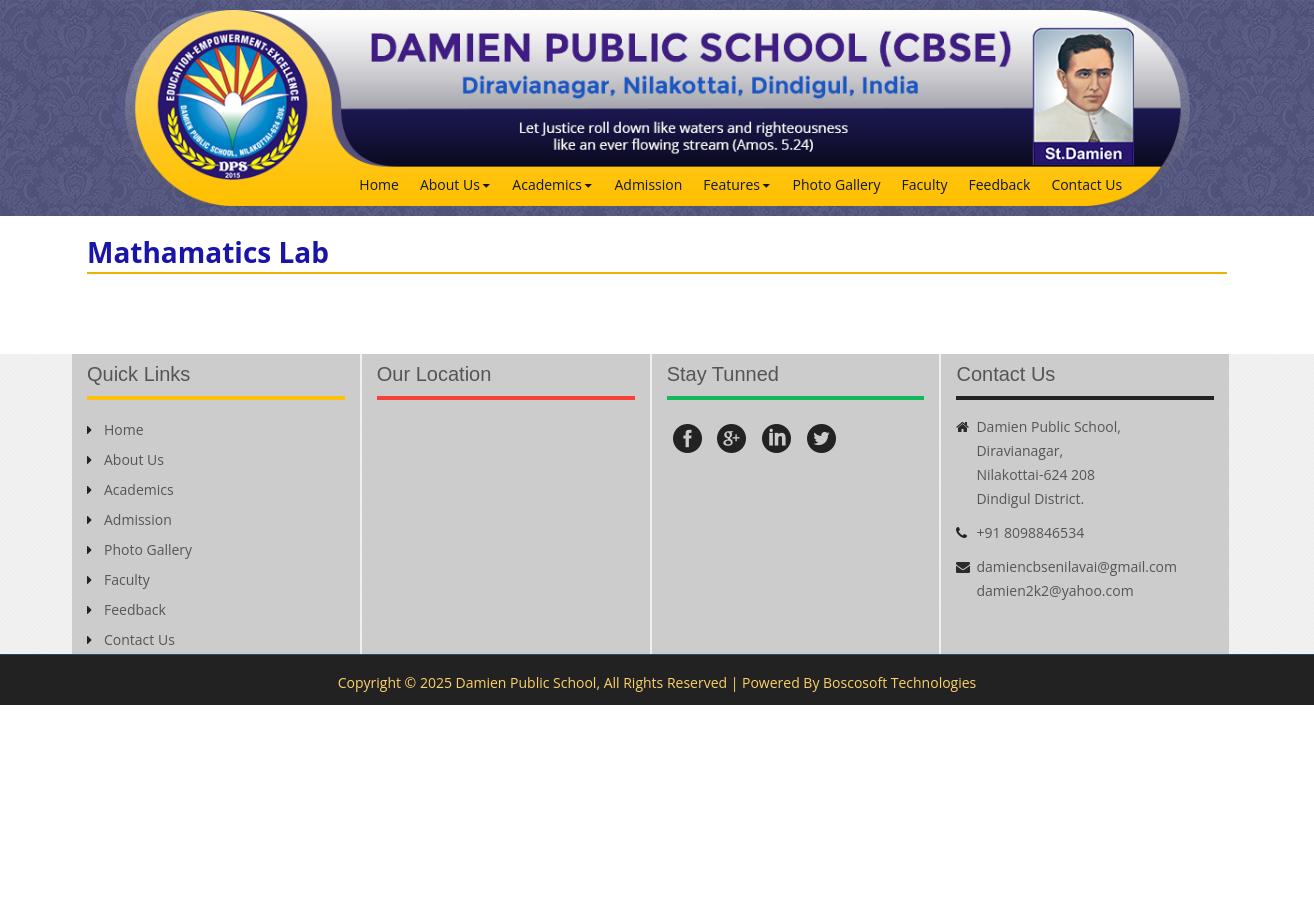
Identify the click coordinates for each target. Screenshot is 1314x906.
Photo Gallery (837, 184)
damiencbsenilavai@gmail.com (1076, 566)
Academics (547, 184)
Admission (648, 184)
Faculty (925, 184)
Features (731, 184)
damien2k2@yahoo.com (1054, 590)
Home (379, 184)
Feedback (999, 184)
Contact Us (1086, 184)
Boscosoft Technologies (899, 682)
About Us (450, 184)
